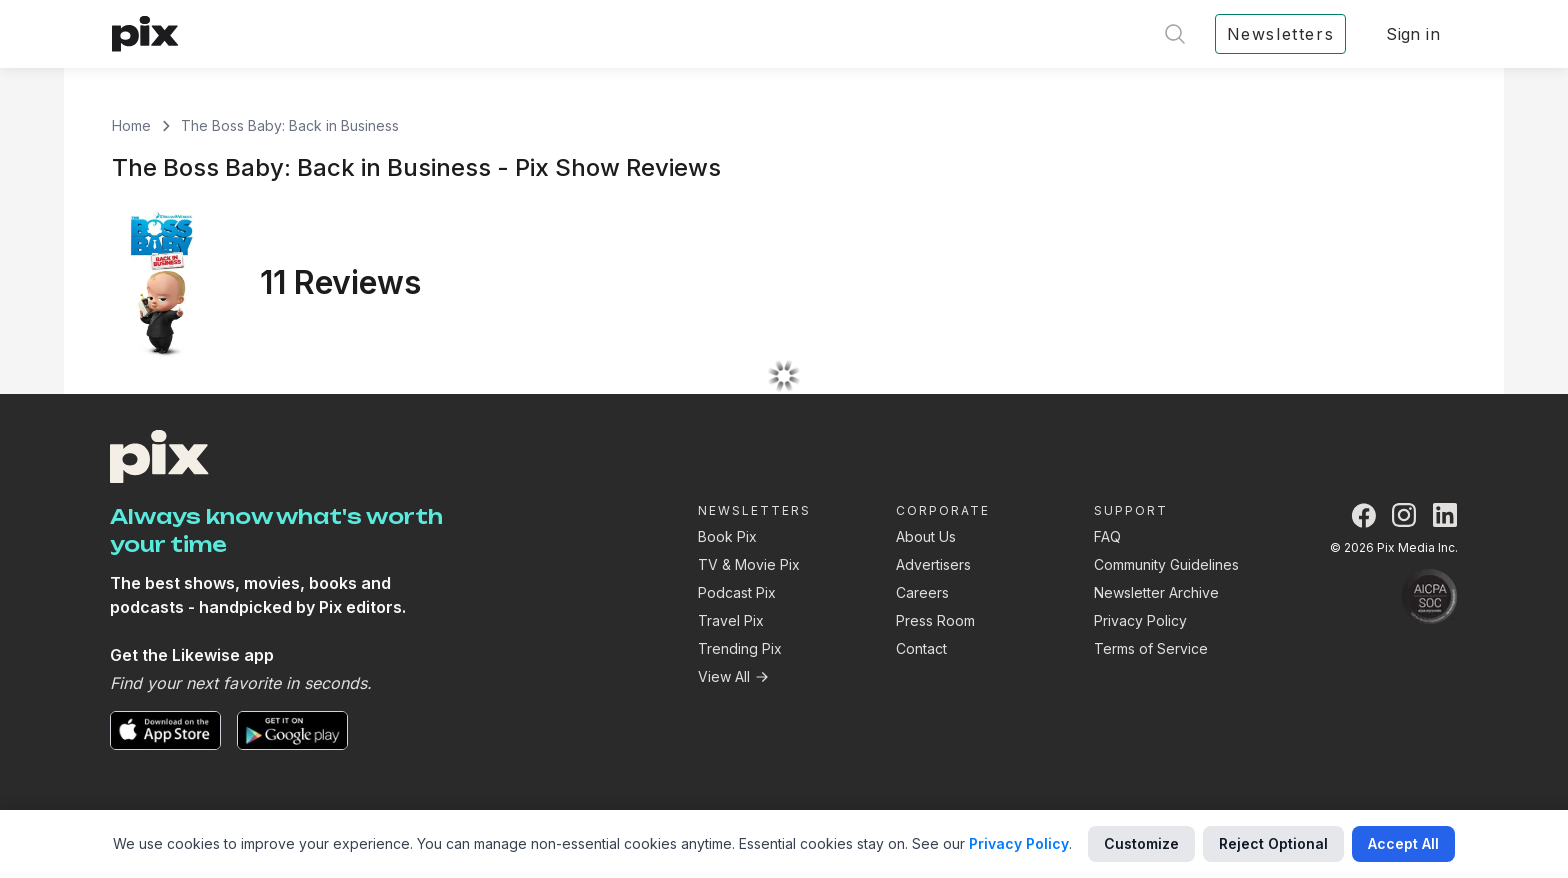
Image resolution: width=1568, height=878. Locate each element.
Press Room (935, 620)
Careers (922, 592)
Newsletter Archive (1156, 592)
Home (131, 125)
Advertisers (933, 564)
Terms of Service (1151, 648)
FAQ (1107, 536)
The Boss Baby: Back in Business (290, 125)
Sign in (1413, 34)
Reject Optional (1273, 843)
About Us (926, 536)
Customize (1141, 843)
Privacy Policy (1140, 620)
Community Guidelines (1166, 564)
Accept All (1403, 843)
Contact (921, 648)
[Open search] (1175, 34)
